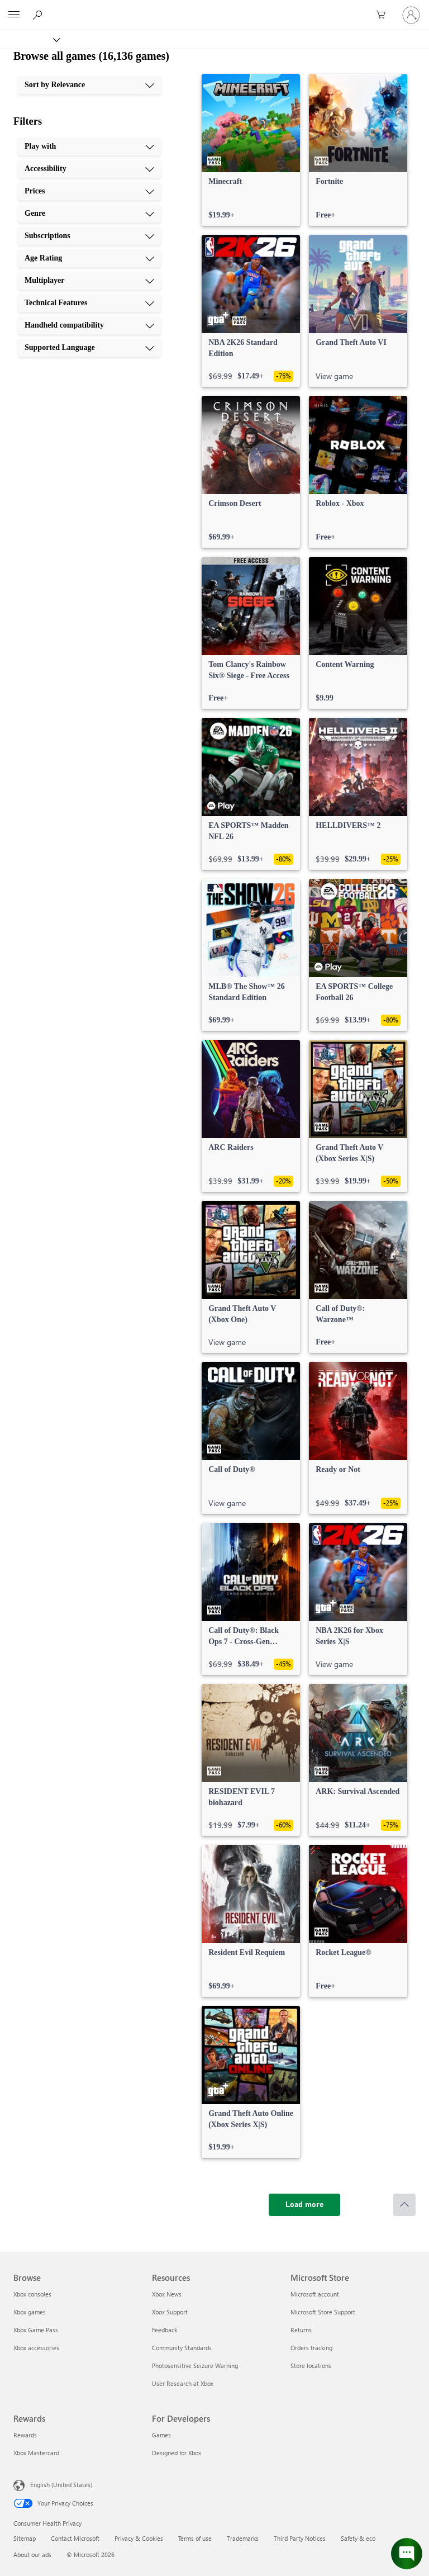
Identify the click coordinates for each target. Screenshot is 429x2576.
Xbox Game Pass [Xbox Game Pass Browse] (35, 2329)
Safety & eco (358, 2538)
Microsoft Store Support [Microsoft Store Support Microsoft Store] (322, 2311)
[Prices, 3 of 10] (89, 191)
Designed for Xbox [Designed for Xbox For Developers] (176, 2452)
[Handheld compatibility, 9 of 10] (89, 325)
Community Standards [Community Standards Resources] (182, 2347)
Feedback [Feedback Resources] (164, 2329)
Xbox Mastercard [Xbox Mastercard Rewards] (36, 2452)
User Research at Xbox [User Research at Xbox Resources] (182, 2383)
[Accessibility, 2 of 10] (89, 169)
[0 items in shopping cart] (384, 15)
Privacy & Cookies (139, 2538)
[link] (251, 150)
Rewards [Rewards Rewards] (25, 2434)
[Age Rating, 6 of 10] (89, 258)
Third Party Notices (300, 2538)
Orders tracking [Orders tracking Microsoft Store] (311, 2347)
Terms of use (195, 2538)
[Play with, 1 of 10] (89, 146)
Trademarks (243, 2538)
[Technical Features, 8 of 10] (89, 303)
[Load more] (304, 2205)
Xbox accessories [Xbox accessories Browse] (36, 2347)
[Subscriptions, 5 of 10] (89, 236)
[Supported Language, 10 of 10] (89, 348)
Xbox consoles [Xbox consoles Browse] (32, 2294)
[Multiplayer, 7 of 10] (89, 281)
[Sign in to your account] (411, 15)
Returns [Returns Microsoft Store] (301, 2329)
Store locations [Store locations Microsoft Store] (310, 2365)
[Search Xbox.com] (39, 14)
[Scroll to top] (404, 2205)
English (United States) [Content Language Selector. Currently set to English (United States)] (61, 2484)
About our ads (32, 2554)
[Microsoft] (214, 8)
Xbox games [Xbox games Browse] (29, 2311)
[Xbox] (29, 39)
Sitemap (24, 2538)
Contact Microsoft (75, 2538)
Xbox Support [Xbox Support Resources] (170, 2311)
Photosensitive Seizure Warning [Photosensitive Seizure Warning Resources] (195, 2365)
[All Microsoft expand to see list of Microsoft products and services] (14, 15)
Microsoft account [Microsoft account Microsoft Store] (314, 2294)
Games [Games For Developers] (161, 2434)
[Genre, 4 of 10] (89, 213)
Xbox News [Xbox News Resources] (167, 2294)
